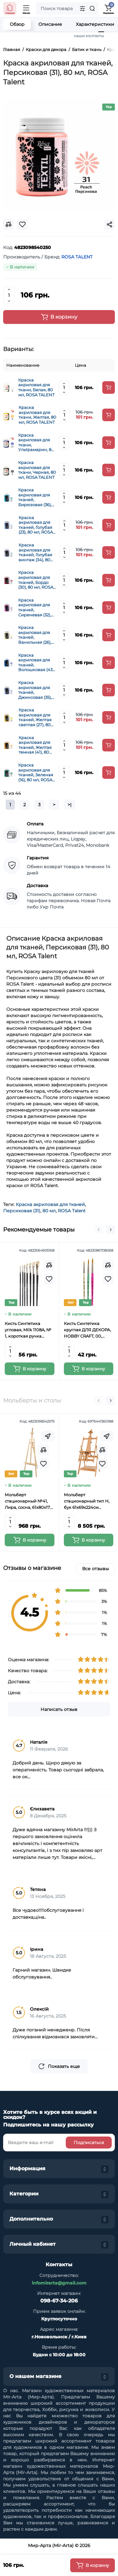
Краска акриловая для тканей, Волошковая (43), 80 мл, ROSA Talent (36, 662)
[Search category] (82, 8)
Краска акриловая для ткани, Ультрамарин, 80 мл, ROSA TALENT (36, 442)
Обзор (17, 24)
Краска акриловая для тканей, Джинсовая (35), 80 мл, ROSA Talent (35, 690)
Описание (50, 24)
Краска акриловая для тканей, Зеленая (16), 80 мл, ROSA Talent (35, 772)
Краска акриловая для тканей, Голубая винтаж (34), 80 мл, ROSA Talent (35, 552)
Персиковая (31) (21, 1211)
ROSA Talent (72, 1211)
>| (69, 804)
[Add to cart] (108, 387)
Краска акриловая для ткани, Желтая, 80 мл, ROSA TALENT (37, 415)
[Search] (92, 8)
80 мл (49, 1211)
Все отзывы (95, 1568)
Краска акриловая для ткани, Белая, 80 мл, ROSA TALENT (36, 387)
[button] (98, 1229)
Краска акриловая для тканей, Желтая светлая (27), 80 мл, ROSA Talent (35, 717)
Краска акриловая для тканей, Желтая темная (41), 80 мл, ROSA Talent (35, 745)
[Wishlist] (49, 1279)
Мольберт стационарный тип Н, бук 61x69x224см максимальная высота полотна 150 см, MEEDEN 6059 (87, 1501)
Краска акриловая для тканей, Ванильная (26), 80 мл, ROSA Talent (34, 635)
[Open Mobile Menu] (26, 8)
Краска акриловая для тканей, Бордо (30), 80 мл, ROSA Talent (35, 580)
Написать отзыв (59, 1709)
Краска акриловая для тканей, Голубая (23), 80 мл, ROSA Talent (36, 525)
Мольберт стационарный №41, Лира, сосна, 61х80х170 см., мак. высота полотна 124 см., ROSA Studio (29, 1501)
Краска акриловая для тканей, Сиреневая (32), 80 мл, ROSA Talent (34, 607)
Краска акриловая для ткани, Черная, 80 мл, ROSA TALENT (37, 470)
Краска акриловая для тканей (50, 1204)
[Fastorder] (47, 1436)
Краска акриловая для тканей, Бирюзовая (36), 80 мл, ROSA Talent (35, 497)
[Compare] (49, 1265)
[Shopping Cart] (108, 8)
